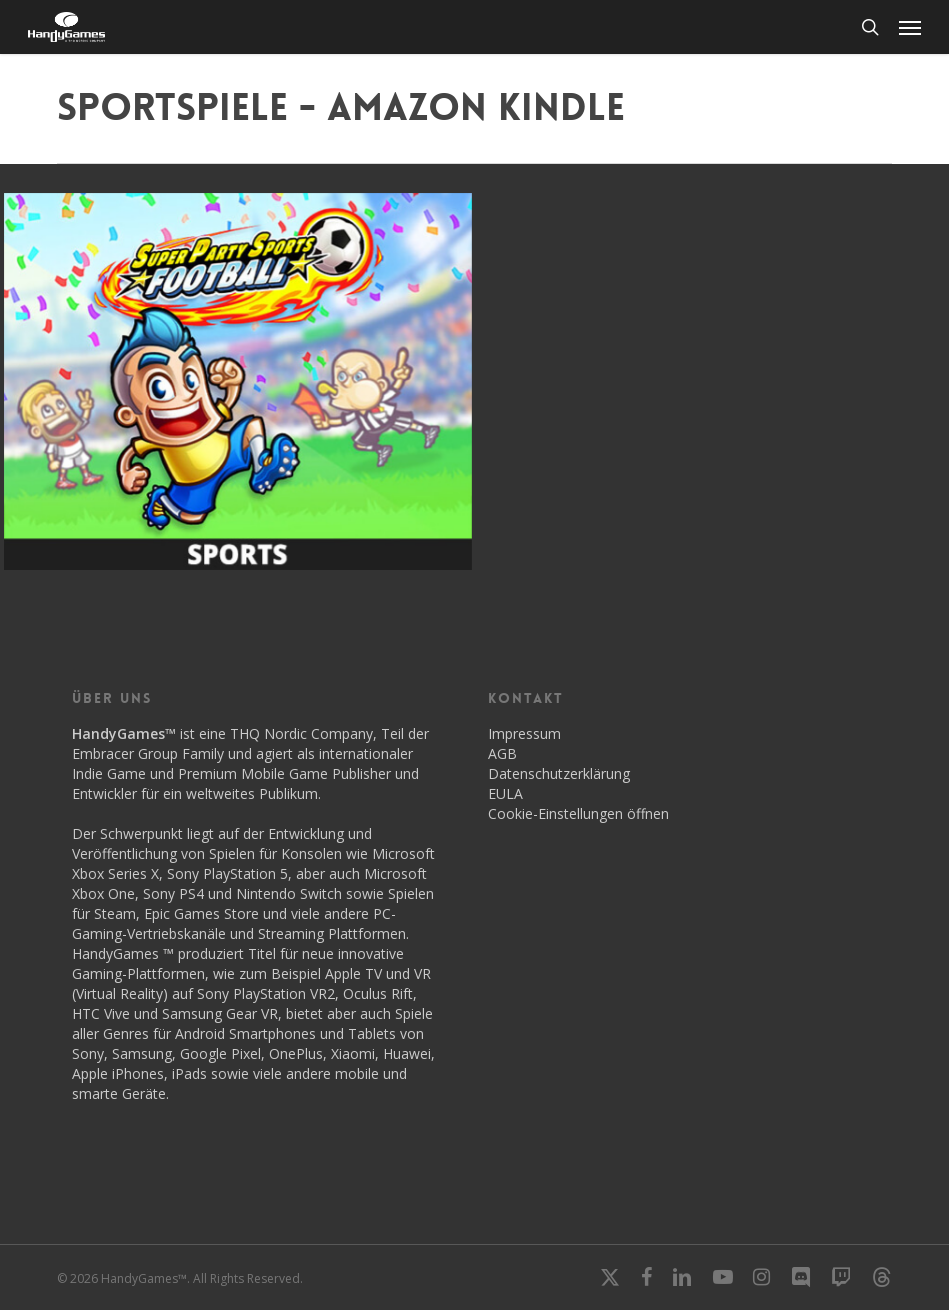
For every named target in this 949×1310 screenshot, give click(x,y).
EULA (505, 793)
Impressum (524, 733)
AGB (502, 753)
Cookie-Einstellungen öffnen (578, 813)
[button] (910, 27)
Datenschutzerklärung (559, 773)
